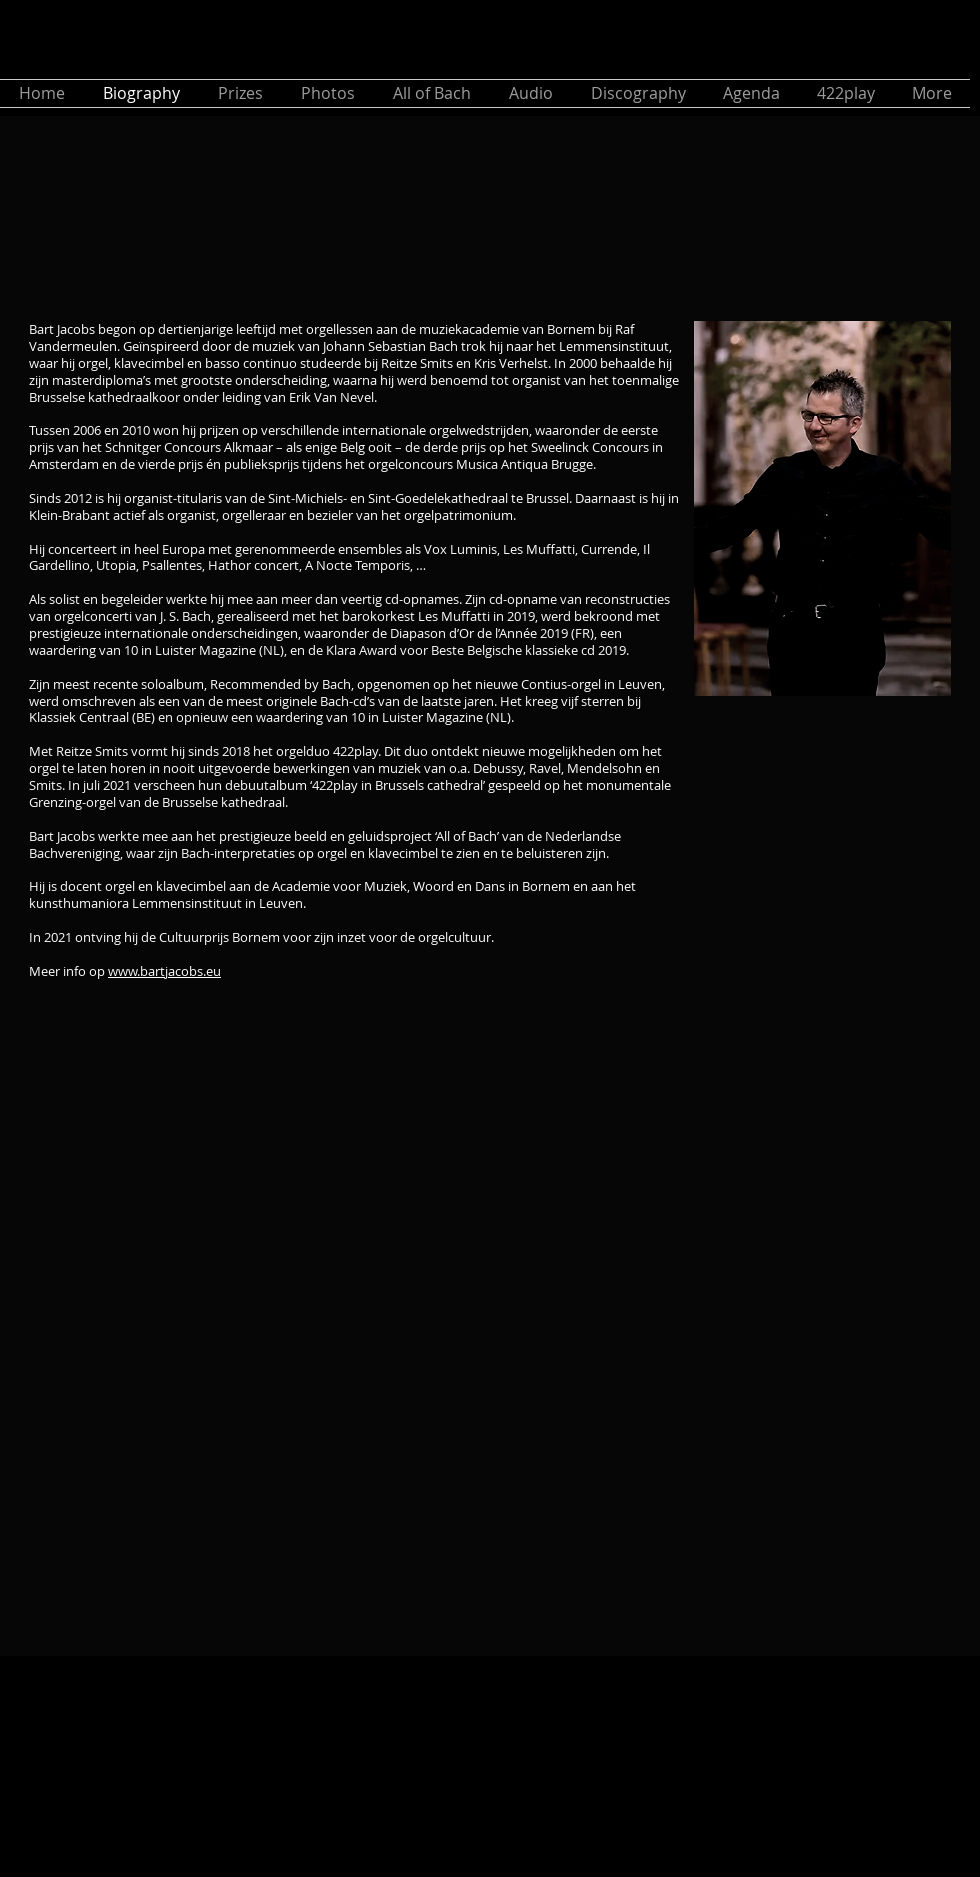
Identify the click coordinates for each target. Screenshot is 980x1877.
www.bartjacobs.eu (164, 971)
